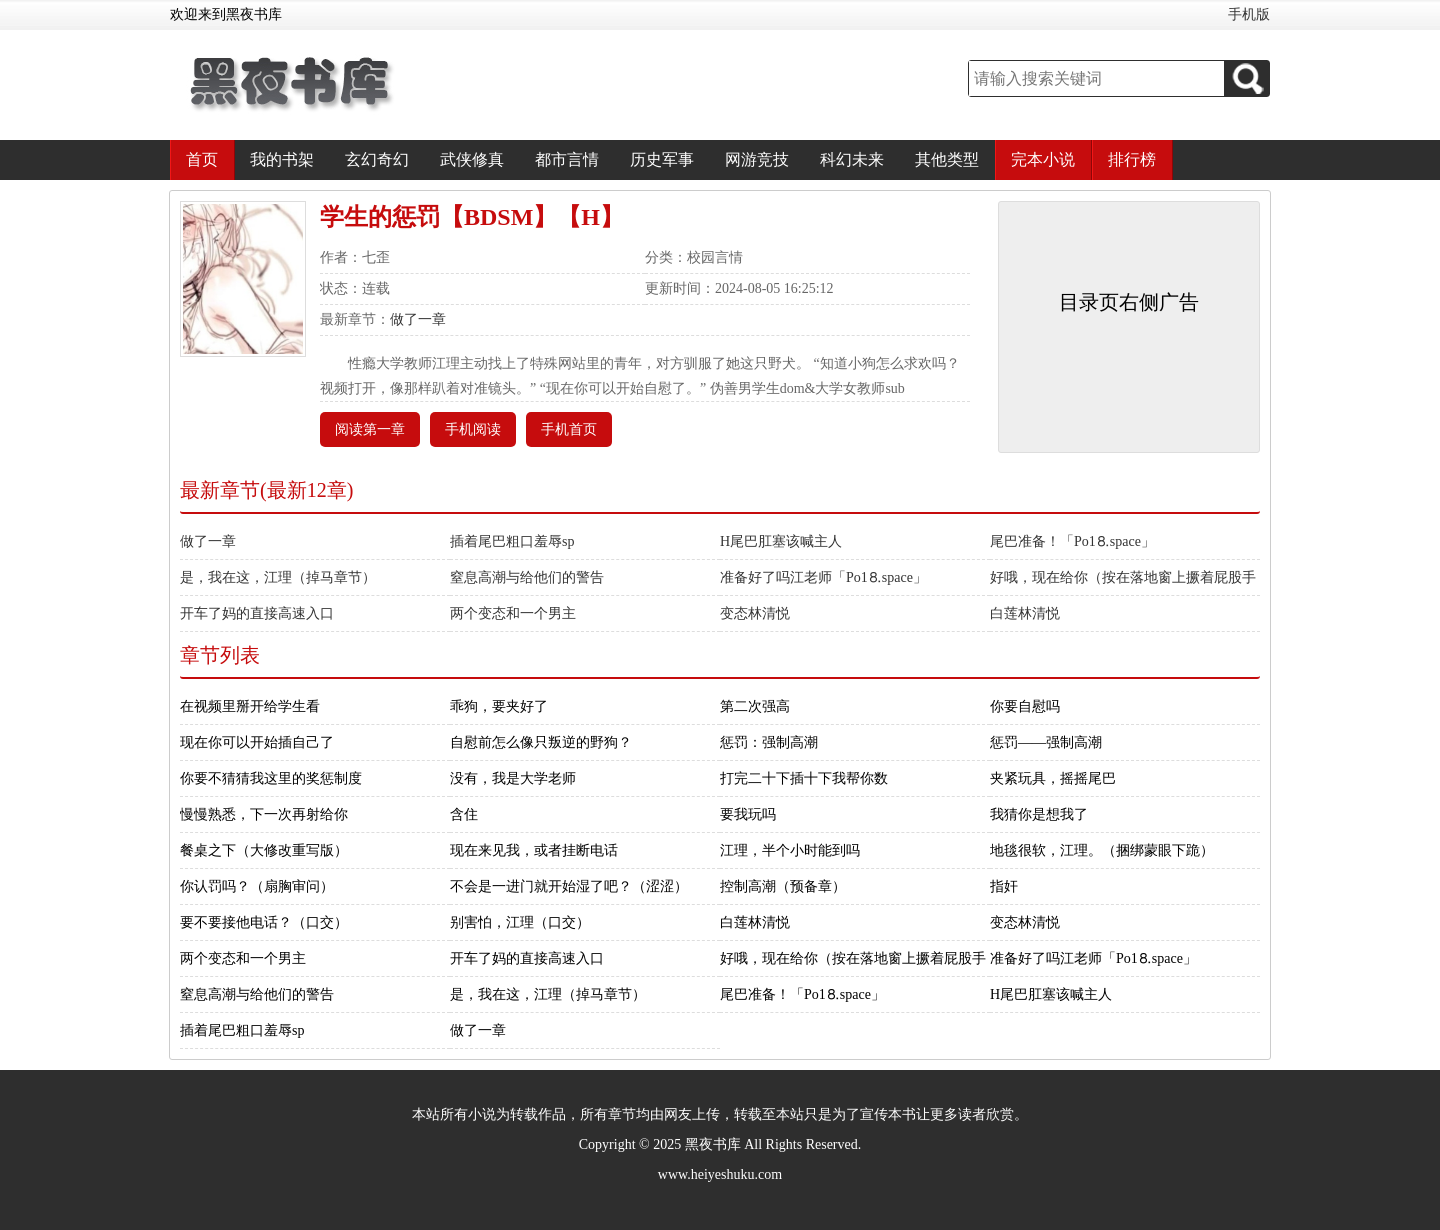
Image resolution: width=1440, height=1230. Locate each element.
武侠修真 (472, 159)
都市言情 (567, 159)
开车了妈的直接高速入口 (257, 613)
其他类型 (947, 159)
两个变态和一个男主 (513, 613)
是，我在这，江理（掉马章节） (278, 577)
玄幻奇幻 (377, 159)
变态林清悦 (755, 613)
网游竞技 (757, 159)
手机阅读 (473, 429)
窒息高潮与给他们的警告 (527, 577)
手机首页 (569, 429)
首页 (202, 159)
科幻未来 (852, 159)
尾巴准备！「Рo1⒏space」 (1072, 541)
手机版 (1249, 14)
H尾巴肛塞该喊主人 (781, 541)
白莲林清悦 (1025, 613)
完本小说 (1043, 159)
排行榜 (1132, 159)
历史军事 (662, 159)
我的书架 (282, 159)
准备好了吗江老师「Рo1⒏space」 (823, 577)
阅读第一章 (370, 429)
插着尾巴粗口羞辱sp (512, 541)
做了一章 (418, 319)
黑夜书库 (713, 1144)
